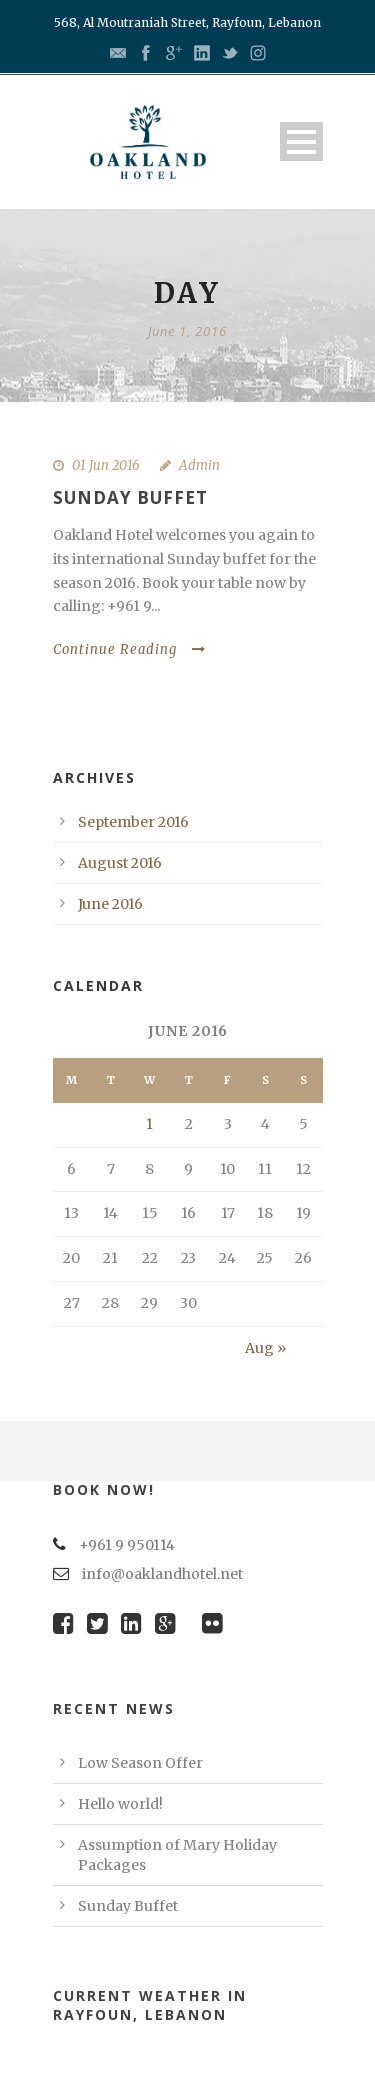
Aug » (265, 1348)
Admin (199, 465)
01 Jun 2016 (106, 465)
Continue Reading (129, 649)
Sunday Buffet (130, 497)
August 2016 (120, 863)
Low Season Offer (140, 1763)
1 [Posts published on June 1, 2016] (149, 1124)
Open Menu (301, 141)
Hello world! (120, 1804)
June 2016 (110, 904)
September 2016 (133, 822)
